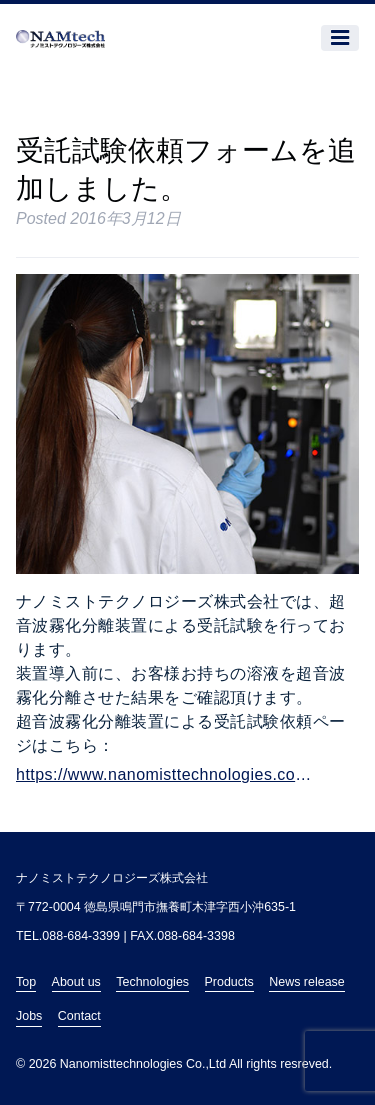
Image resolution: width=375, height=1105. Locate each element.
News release (307, 982)
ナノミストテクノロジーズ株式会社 (112, 878)
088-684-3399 (81, 936)
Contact (79, 1016)
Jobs (29, 1016)
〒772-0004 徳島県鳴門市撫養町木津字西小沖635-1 (156, 907)
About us (76, 982)
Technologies (152, 982)
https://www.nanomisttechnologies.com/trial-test (170, 774)
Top (26, 982)
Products (229, 982)
